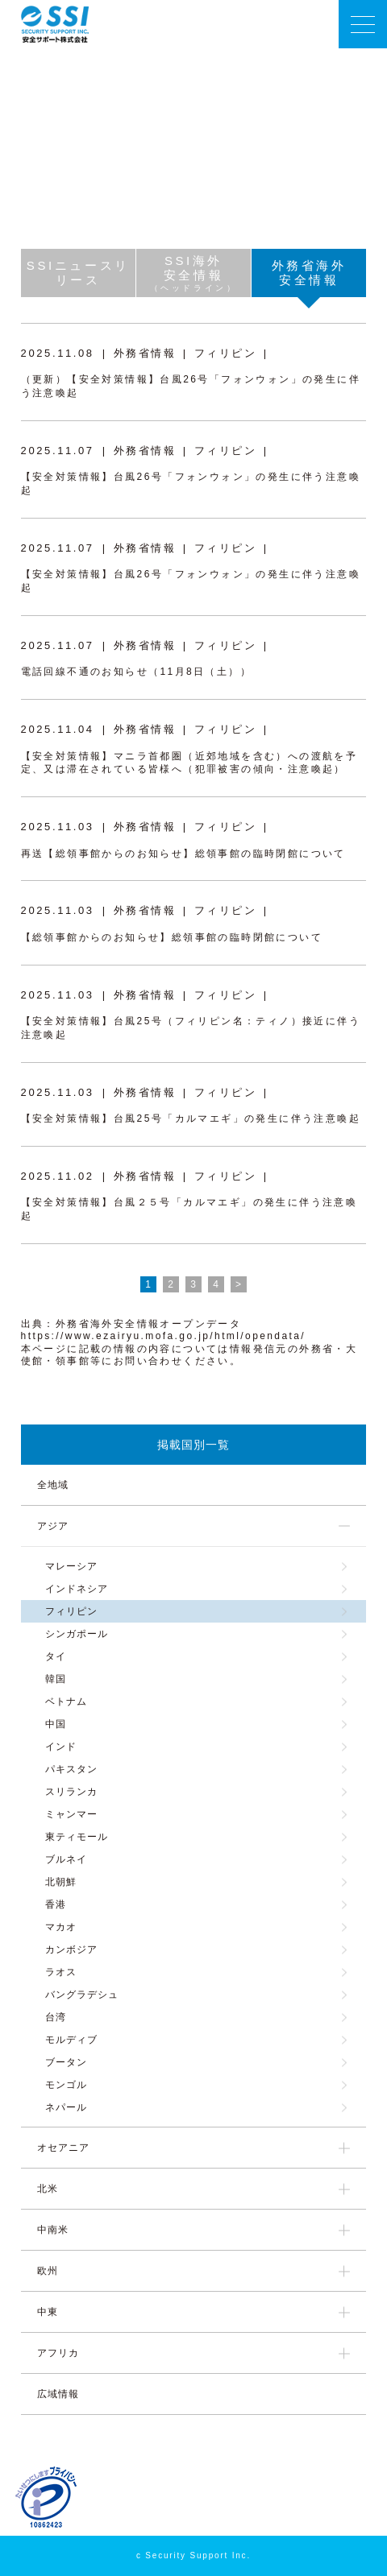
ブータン (66, 2062)
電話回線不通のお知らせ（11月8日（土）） (136, 671)
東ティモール (76, 1836)
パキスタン (71, 1769)
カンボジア (71, 1949)
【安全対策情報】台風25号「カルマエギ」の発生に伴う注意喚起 (190, 1118)
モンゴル (66, 2084)
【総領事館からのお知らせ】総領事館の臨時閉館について (171, 937)
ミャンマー (71, 1814)
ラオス (61, 1972)
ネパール (66, 2107)
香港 (55, 1904)
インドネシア (76, 1588)
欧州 (47, 2270)
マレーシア (71, 1566)
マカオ (61, 1927)
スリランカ (71, 1791)
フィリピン (71, 1611)
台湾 (55, 2017)
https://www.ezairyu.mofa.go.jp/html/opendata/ (163, 1336)
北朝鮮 (61, 1882)
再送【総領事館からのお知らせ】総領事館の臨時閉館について (183, 853)
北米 (47, 2188)
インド (61, 1746)
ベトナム (66, 1701)
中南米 (53, 2229)
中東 (47, 2312)
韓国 (55, 1679)
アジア (53, 1526)
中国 (55, 1724)
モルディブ (71, 2039)
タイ (55, 1656)
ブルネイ (66, 1859)
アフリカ (58, 2353)
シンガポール (76, 1633)
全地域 (53, 1485)
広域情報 (58, 2394)
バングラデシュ (82, 1994)
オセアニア (63, 2147)
